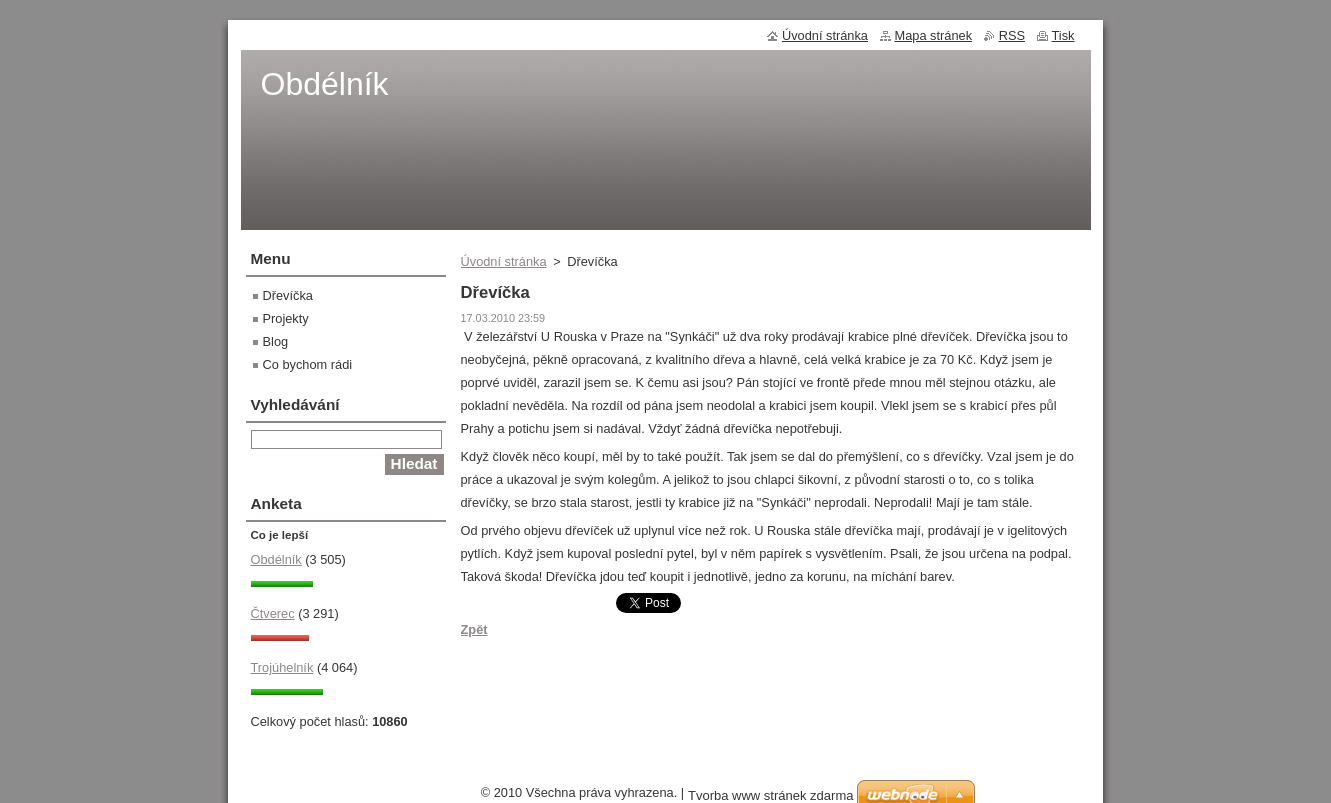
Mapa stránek (934, 35)
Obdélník (276, 559)
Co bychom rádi (308, 364)
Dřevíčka (288, 295)
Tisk (1063, 35)
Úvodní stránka (504, 261)
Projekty (286, 318)
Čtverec (273, 613)
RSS (1012, 35)
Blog (276, 341)
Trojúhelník (282, 667)
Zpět (474, 629)
